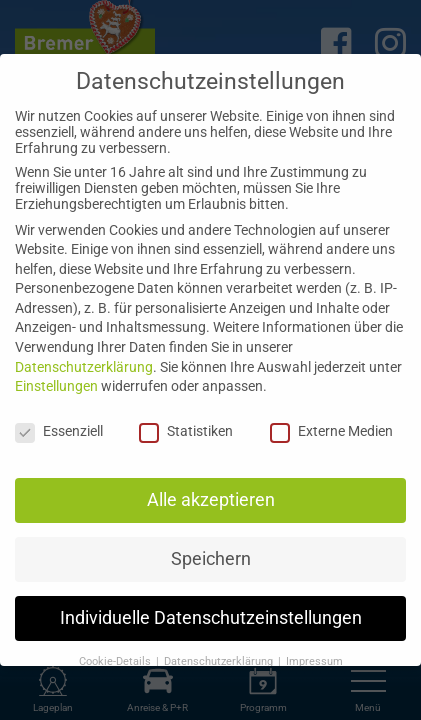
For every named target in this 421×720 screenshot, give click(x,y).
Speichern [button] (211, 559)
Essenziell (59, 431)
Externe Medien (331, 431)
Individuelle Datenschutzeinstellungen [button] (211, 618)
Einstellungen (56, 386)
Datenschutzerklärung (84, 367)
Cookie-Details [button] (116, 661)
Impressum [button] (314, 661)
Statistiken (186, 431)
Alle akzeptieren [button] (211, 500)
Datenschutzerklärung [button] (220, 661)
